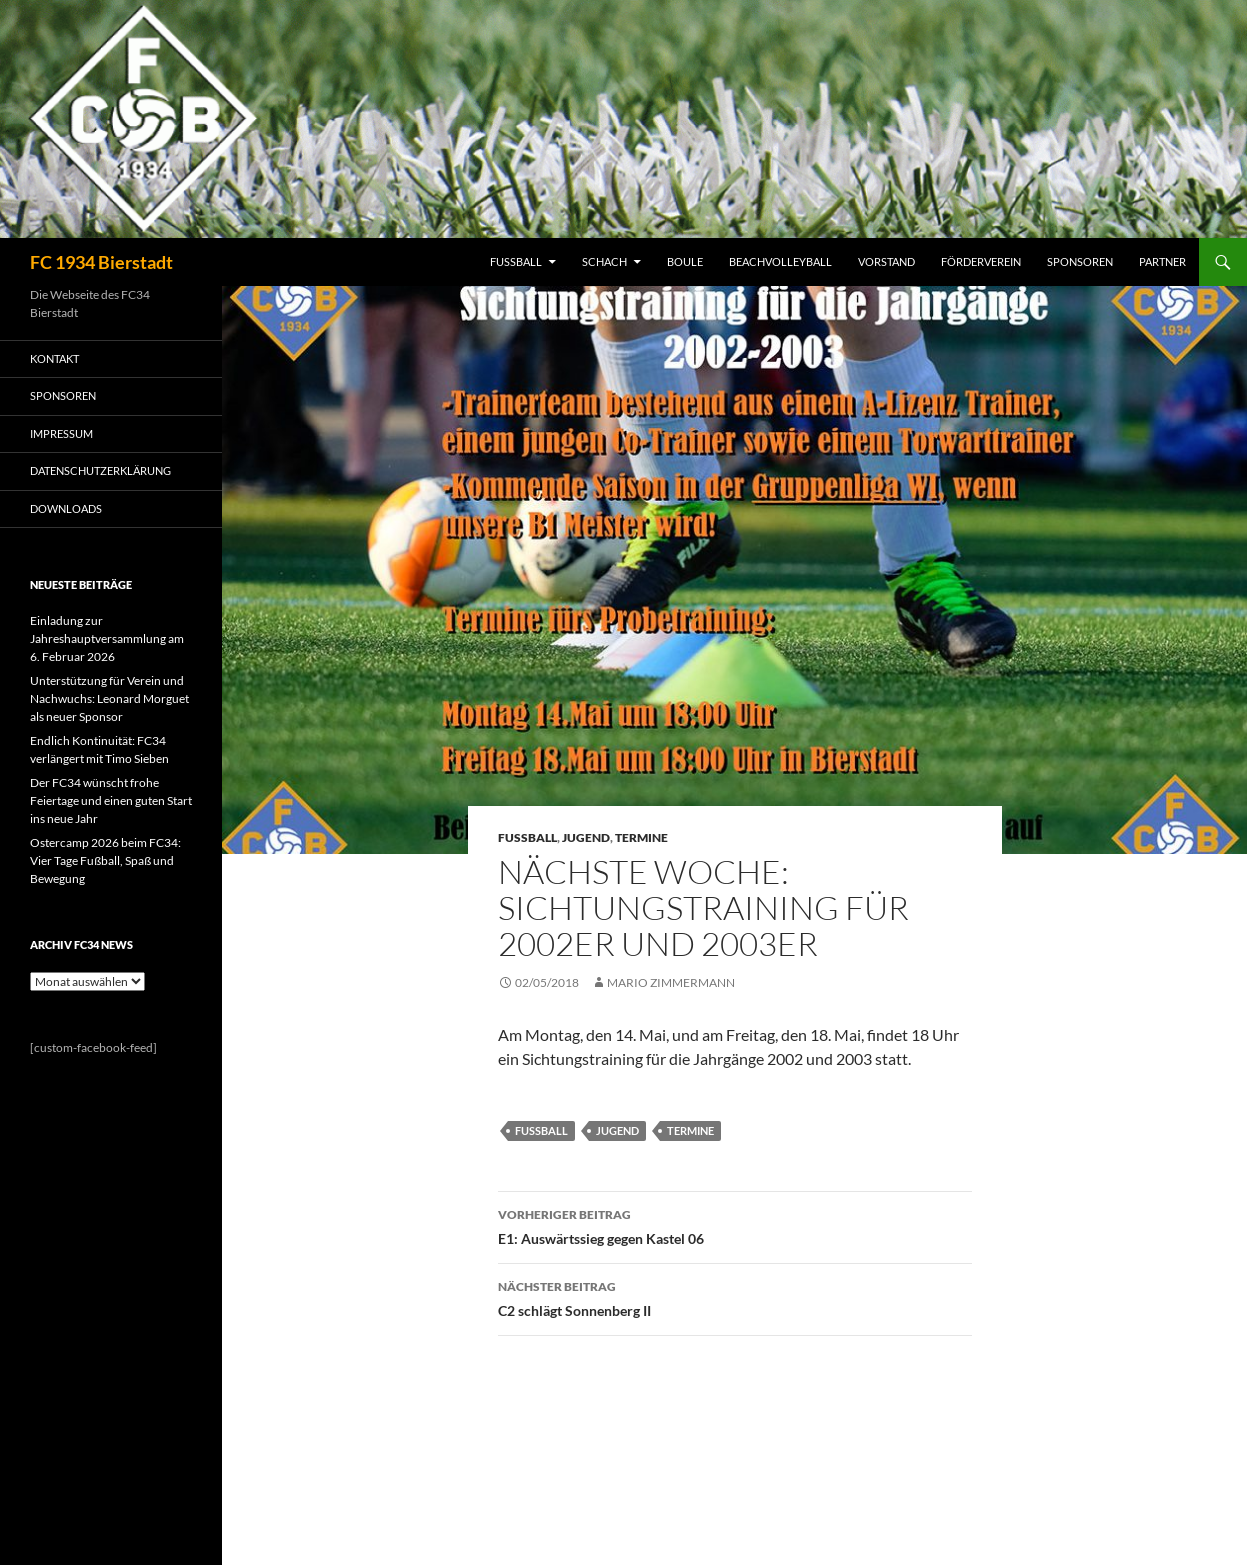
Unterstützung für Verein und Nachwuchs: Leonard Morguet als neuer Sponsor (109, 698)
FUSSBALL (516, 261)
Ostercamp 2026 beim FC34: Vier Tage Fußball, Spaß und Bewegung (105, 860)
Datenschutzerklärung (100, 470)
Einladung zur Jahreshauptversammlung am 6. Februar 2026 (107, 638)
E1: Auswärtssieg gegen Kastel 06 (735, 1225)
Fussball (527, 837)
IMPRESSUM (61, 433)
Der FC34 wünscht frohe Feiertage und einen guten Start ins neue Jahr (111, 800)
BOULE (685, 261)
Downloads (66, 508)
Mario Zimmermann (671, 982)
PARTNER (1162, 261)
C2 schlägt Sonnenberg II (735, 1297)
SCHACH (604, 261)
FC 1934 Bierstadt (101, 262)
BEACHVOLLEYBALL (780, 261)
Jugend (586, 837)
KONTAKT (54, 358)
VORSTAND (886, 261)
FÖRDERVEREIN (981, 261)
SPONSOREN (1080, 261)
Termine (641, 837)
